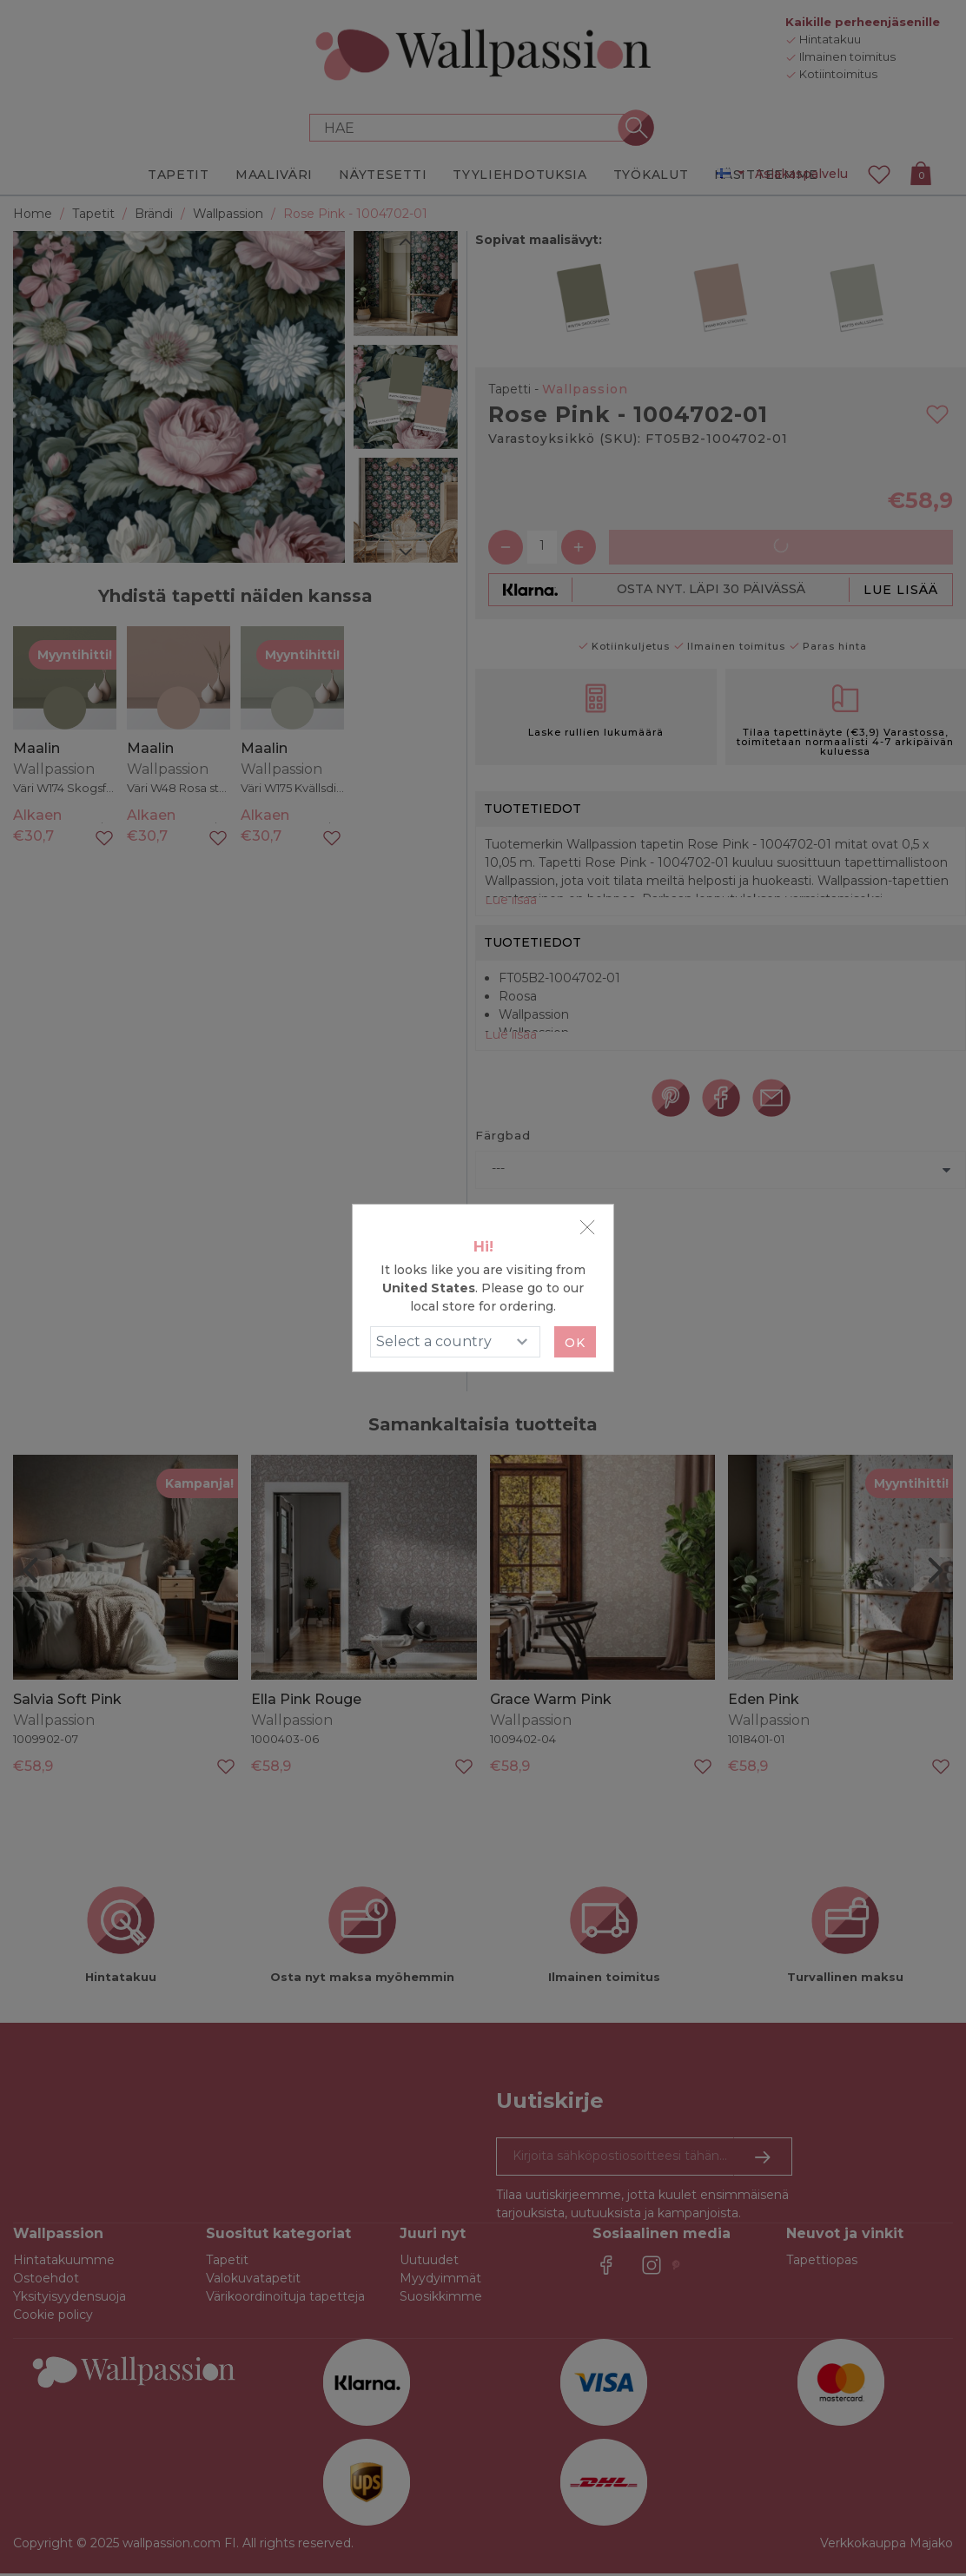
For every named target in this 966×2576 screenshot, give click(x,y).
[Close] (587, 1227)
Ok (575, 1343)
